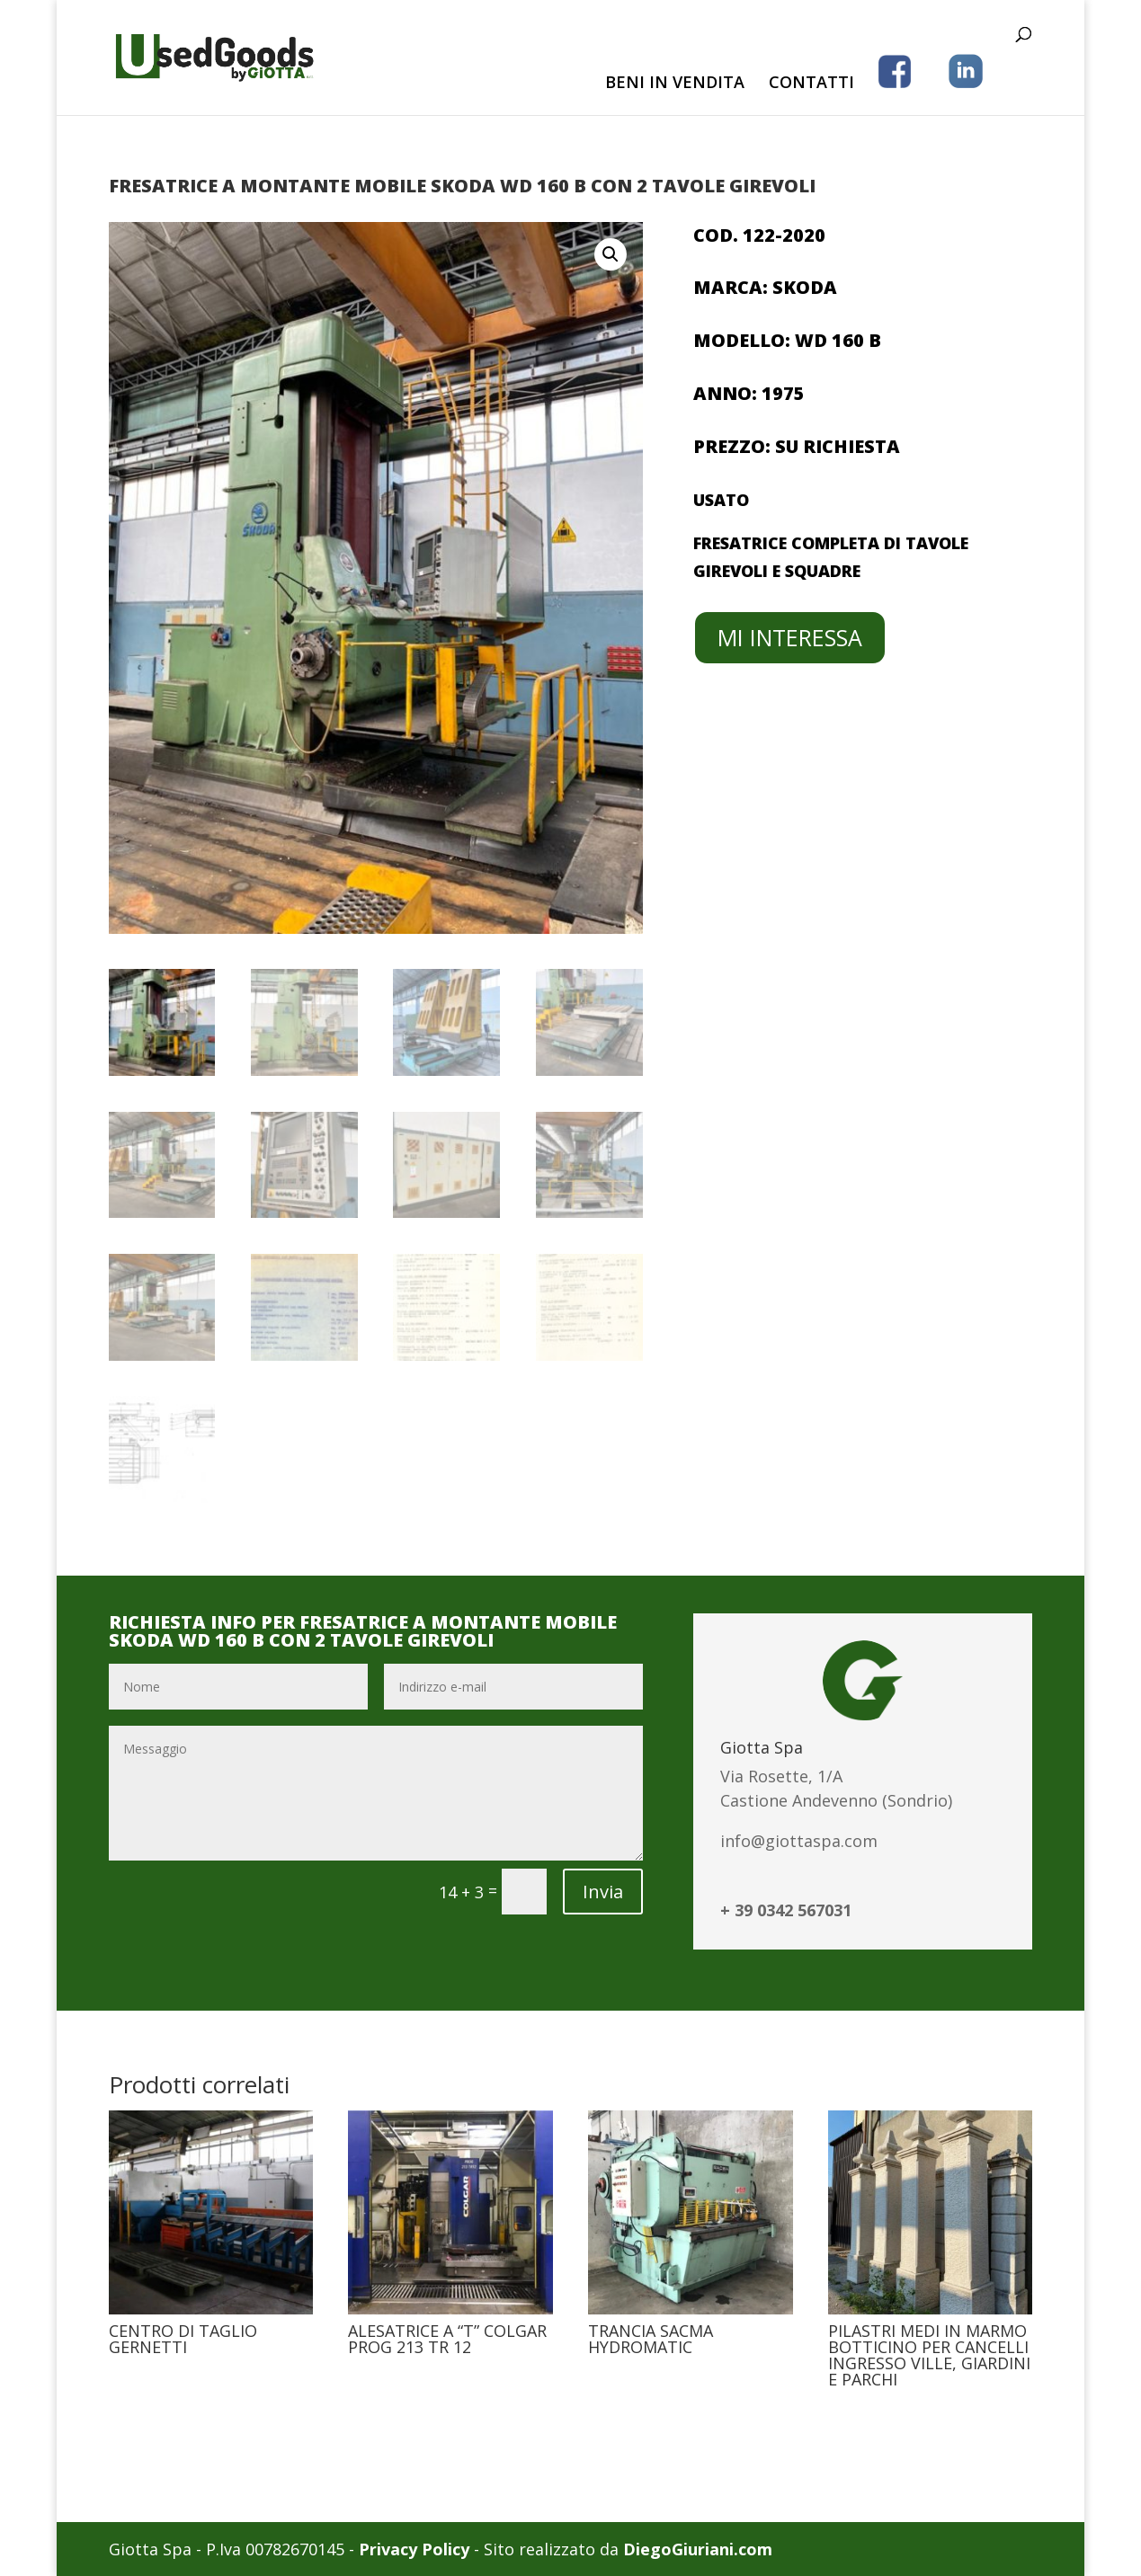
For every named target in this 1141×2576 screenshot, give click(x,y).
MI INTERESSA (790, 637)
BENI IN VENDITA (674, 84)
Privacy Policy (414, 2549)
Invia (603, 1891)
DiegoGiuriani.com (697, 2549)
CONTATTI (811, 84)
